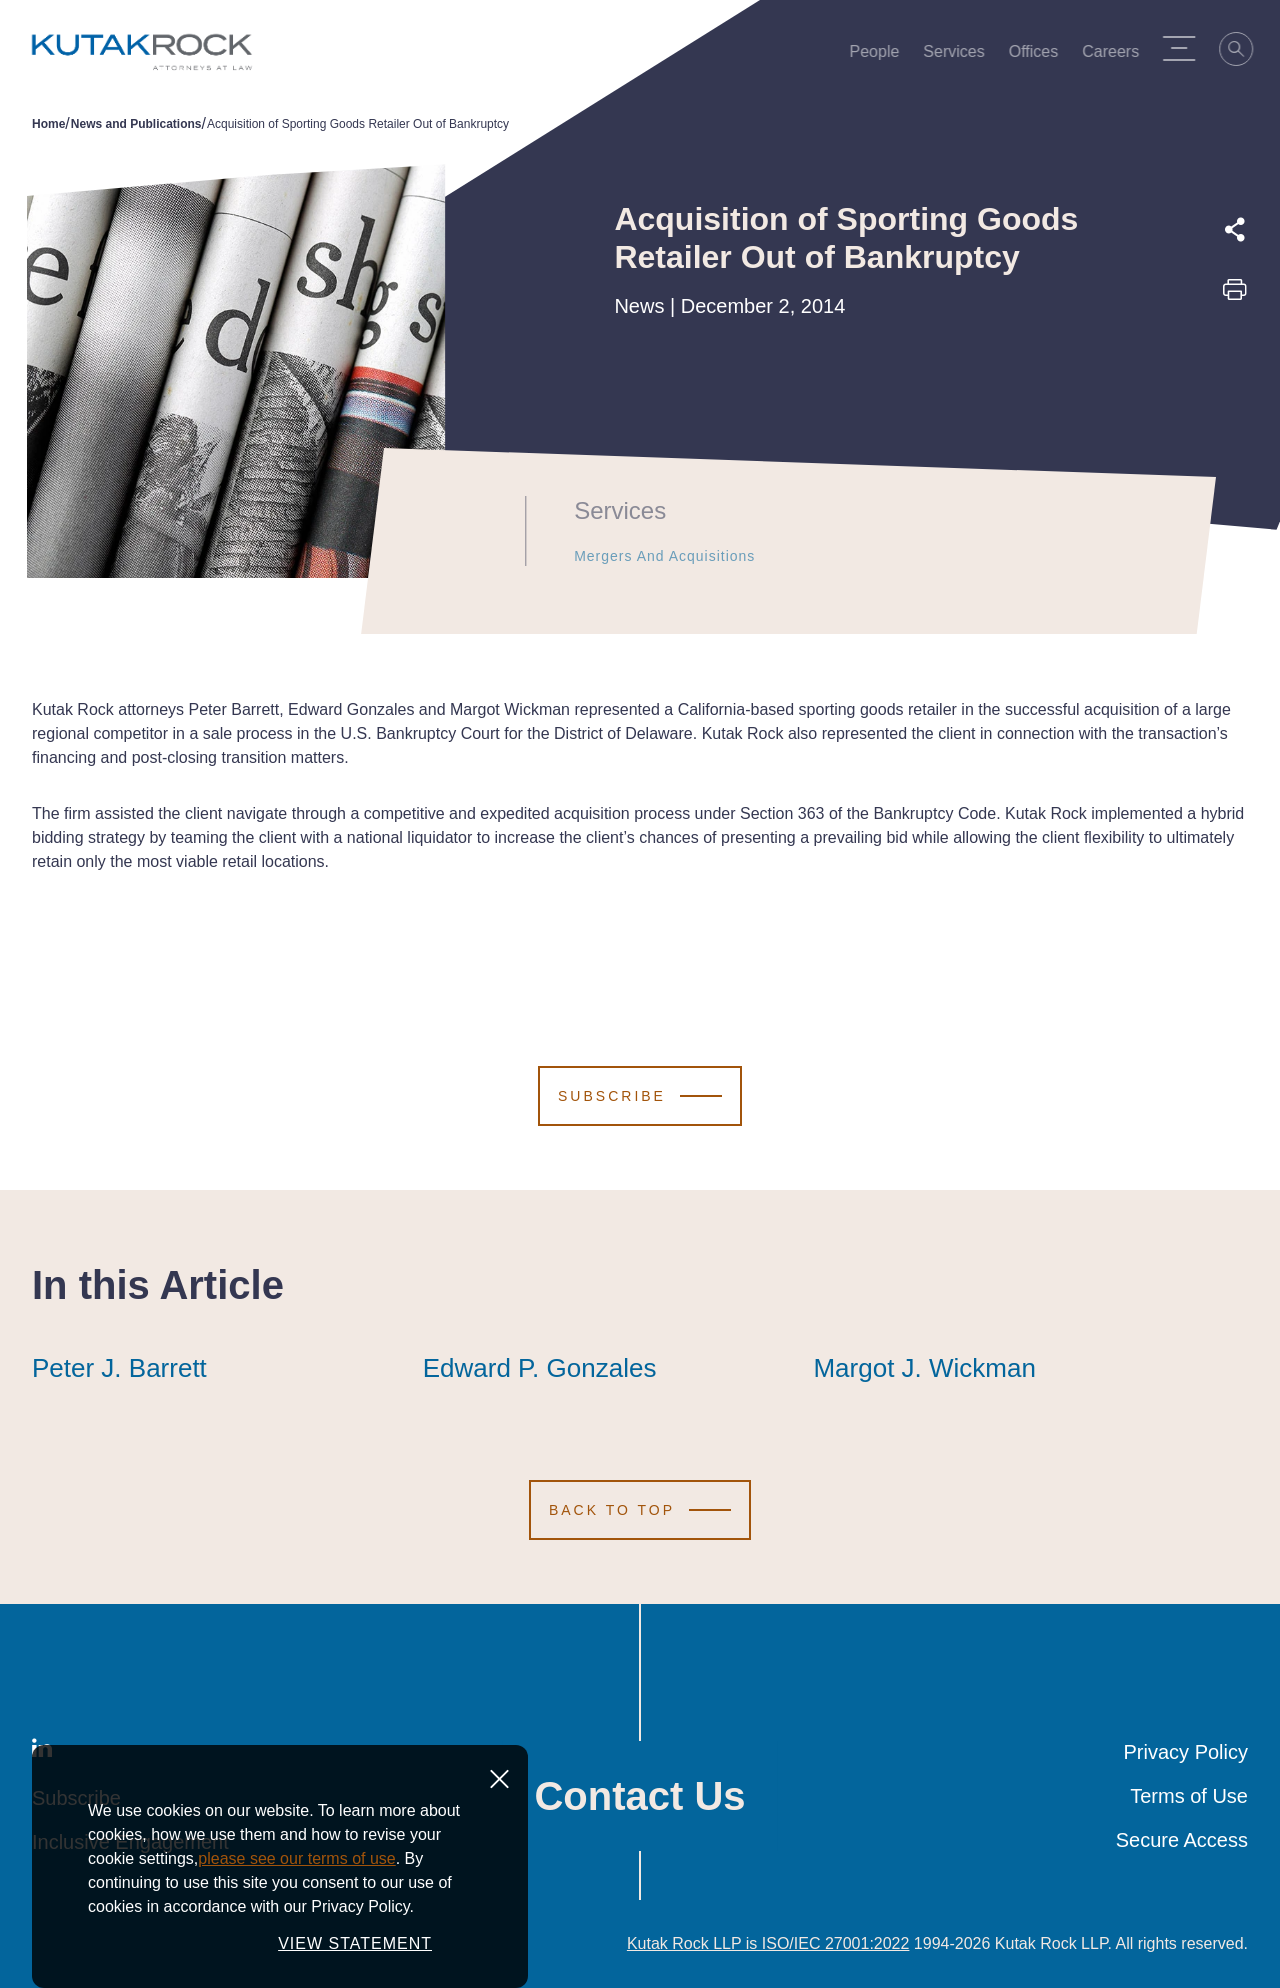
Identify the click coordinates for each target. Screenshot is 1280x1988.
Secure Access (1182, 1840)
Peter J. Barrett (119, 1368)
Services (961, 56)
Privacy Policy (1186, 1752)
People (882, 56)
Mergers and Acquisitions (650, 556)
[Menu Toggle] (1186, 48)
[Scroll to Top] (640, 1510)
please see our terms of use (296, 1858)
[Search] (1244, 52)
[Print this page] (1235, 296)
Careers (1117, 56)
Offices (1040, 56)
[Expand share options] (1235, 230)
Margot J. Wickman (924, 1368)
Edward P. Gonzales (540, 1368)
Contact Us (639, 1796)
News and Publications (136, 124)
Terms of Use (1189, 1796)
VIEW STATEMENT (355, 1943)
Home (48, 124)
